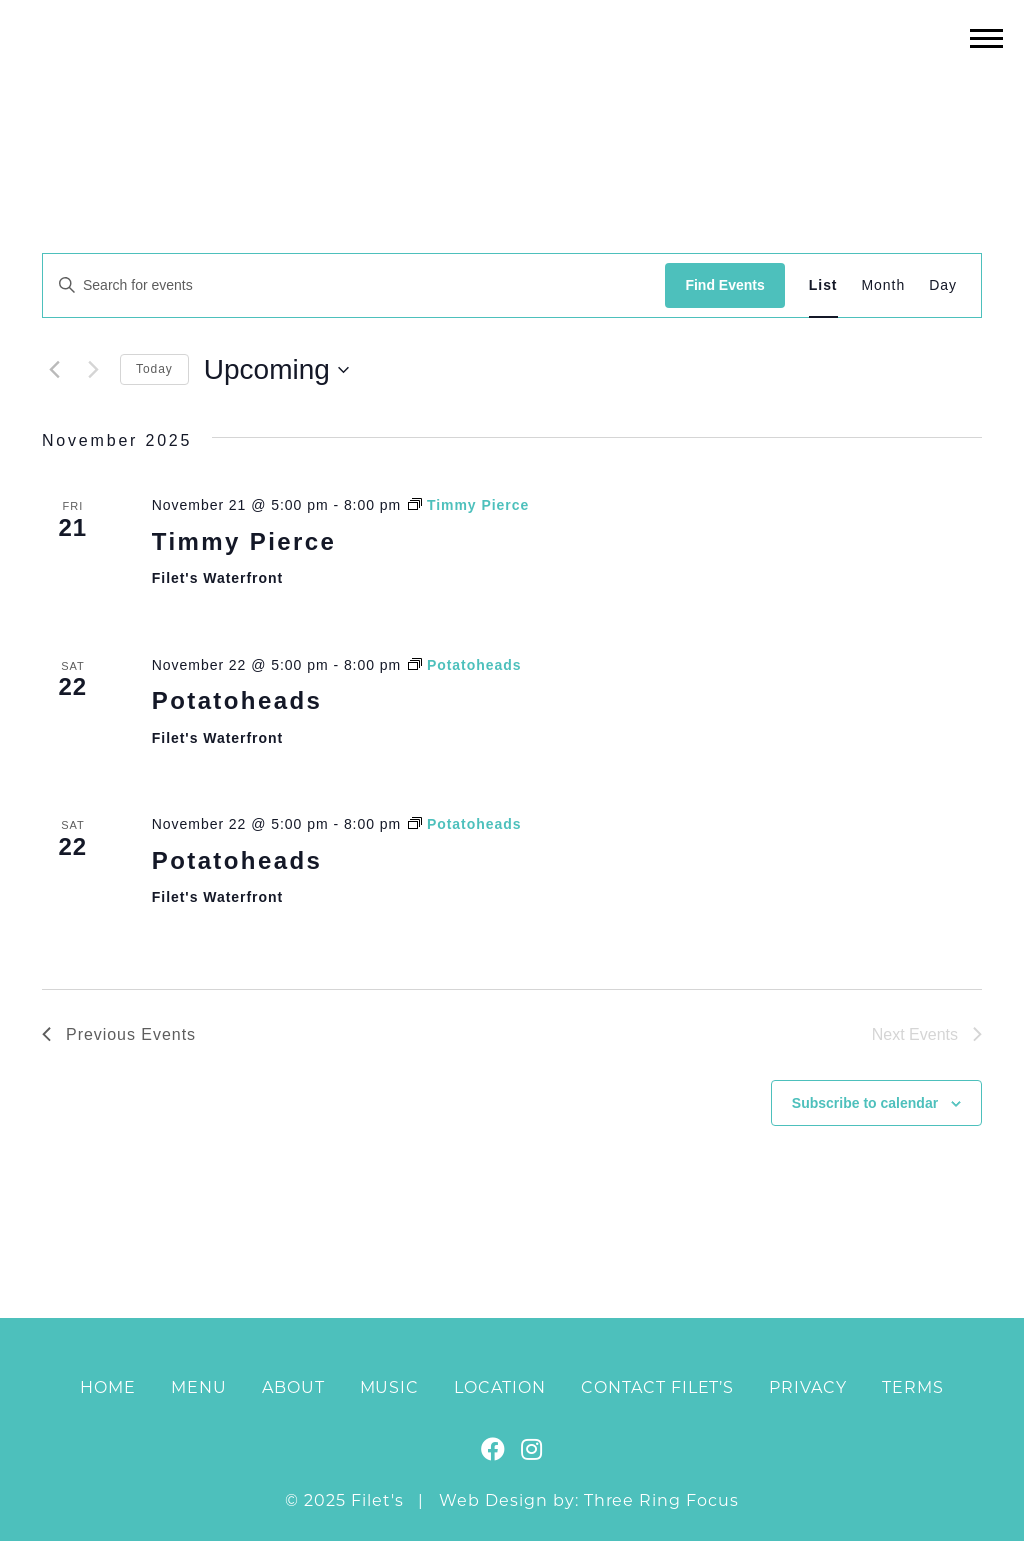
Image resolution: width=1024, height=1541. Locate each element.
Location (500, 1387)
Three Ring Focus (661, 1500)
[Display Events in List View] (823, 285)
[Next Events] (93, 370)
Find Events (724, 285)
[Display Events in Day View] (943, 285)
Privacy (808, 1387)
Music (390, 1387)
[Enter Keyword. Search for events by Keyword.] (354, 285)
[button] (986, 37)
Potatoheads (237, 700)
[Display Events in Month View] (884, 285)
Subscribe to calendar (865, 1103)
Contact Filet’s (657, 1387)
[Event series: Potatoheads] (464, 665)
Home (108, 1387)
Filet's (512, 78)
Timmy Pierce (244, 541)
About (293, 1387)
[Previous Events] (54, 370)
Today (154, 369)
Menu (199, 1387)
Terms (913, 1387)
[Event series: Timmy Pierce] (468, 505)
